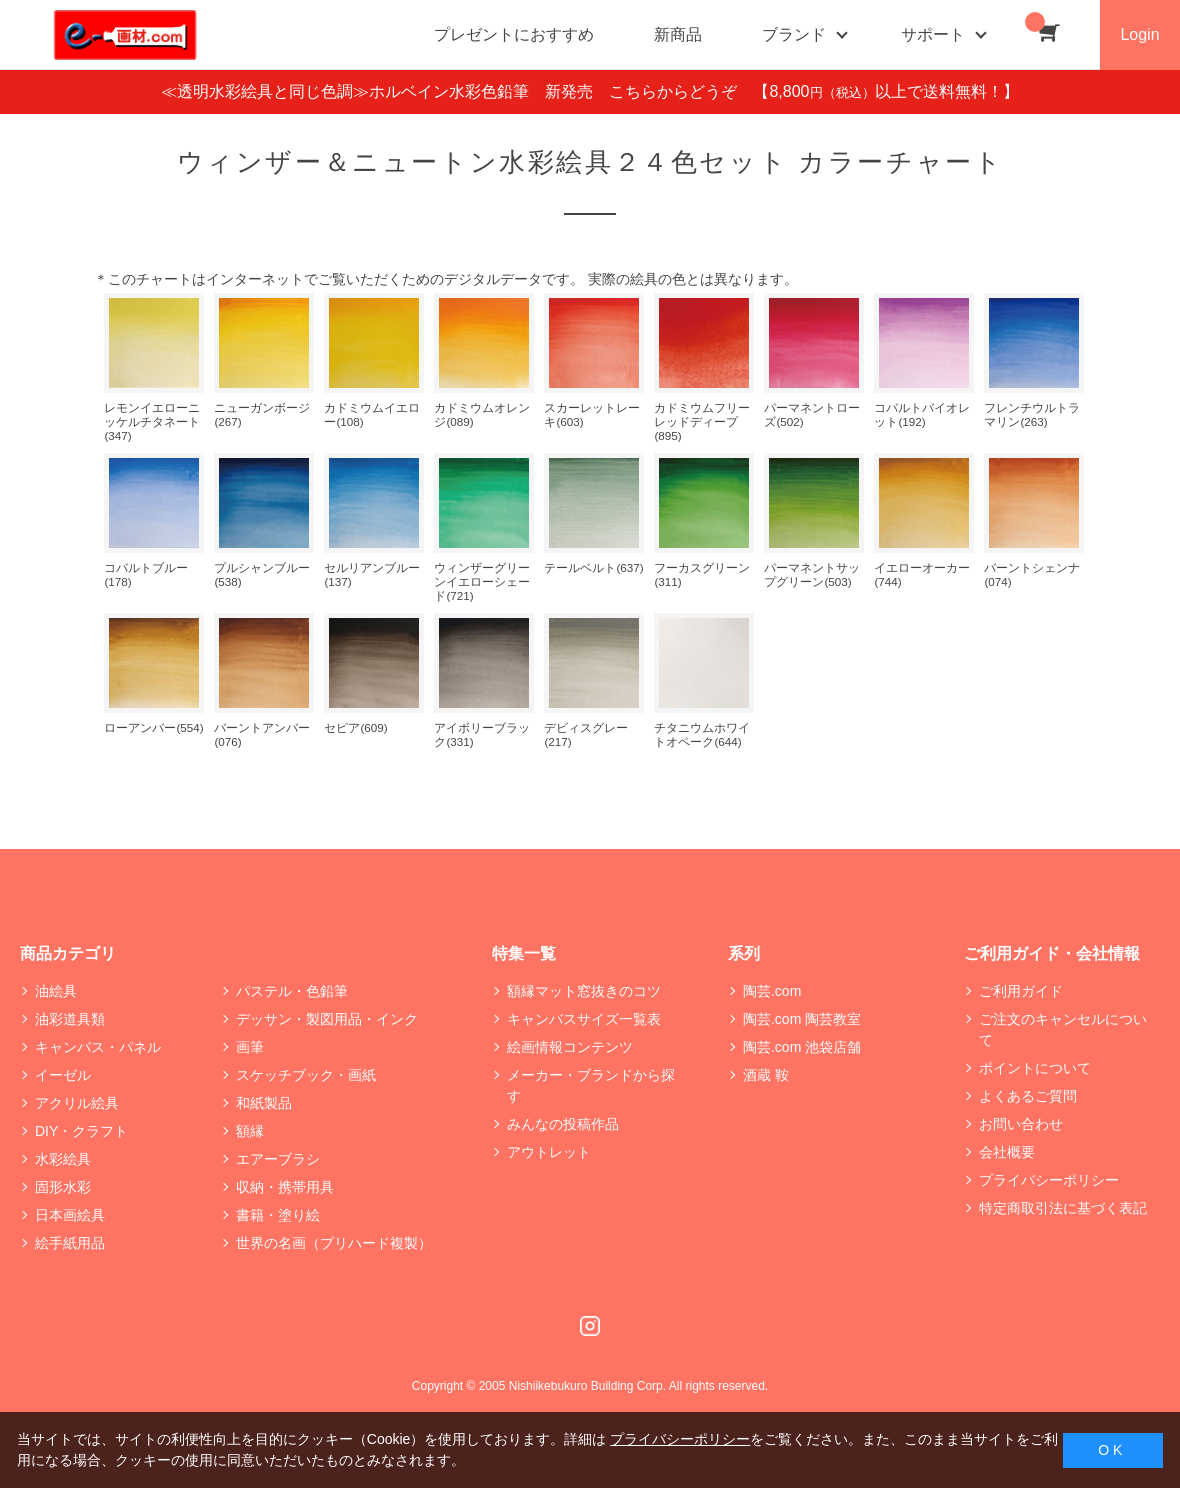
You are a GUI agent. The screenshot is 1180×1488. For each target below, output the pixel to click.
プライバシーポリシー (1049, 1180)
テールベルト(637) (593, 567)
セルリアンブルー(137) (372, 574)
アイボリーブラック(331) (482, 734)
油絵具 (56, 991)
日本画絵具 (70, 1215)
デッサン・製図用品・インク (327, 1019)
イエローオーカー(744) (922, 574)
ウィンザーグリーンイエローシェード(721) (482, 581)
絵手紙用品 (70, 1243)
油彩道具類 (70, 1019)
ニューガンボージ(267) (262, 414)
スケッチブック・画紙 (306, 1075)
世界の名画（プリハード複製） (334, 1243)
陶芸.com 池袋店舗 (802, 1047)
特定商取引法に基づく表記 (1063, 1208)
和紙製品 (264, 1103)
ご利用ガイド (1021, 991)
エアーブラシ (278, 1159)
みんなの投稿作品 (563, 1124)
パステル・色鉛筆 (292, 991)
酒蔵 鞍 (766, 1075)
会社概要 (1007, 1152)
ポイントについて (1035, 1068)
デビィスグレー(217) (586, 734)
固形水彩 (63, 1187)
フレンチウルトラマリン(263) (1032, 414)
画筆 (250, 1047)
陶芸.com (772, 991)
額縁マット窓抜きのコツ (584, 991)
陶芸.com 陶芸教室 (802, 1019)
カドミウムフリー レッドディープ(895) (702, 421)
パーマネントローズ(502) (812, 414)
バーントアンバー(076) (262, 734)
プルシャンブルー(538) (262, 574)
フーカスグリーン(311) (702, 574)
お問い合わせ (1021, 1124)
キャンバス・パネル (98, 1047)
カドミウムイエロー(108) (372, 414)
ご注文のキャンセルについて (1063, 1029)
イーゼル (63, 1075)
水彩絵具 (63, 1159)
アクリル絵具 (77, 1103)
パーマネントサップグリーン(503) (812, 574)
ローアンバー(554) (153, 727)
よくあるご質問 (1028, 1096)
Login (1139, 34)
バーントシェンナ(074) (1032, 574)
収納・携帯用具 (285, 1187)
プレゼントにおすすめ (514, 34)
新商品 (678, 34)
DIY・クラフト (81, 1131)
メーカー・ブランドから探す (591, 1085)
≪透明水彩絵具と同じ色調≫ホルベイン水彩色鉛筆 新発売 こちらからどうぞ (457, 91)
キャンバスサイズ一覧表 (584, 1019)
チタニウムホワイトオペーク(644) (702, 734)
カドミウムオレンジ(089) (482, 414)
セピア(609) (355, 727)
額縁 (250, 1131)
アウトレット (549, 1152)
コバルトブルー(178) (146, 574)
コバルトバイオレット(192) (922, 414)
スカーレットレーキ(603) (592, 414)
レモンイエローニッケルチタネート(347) (152, 421)
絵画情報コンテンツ (570, 1047)
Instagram (590, 1326)
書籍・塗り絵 (278, 1215)
